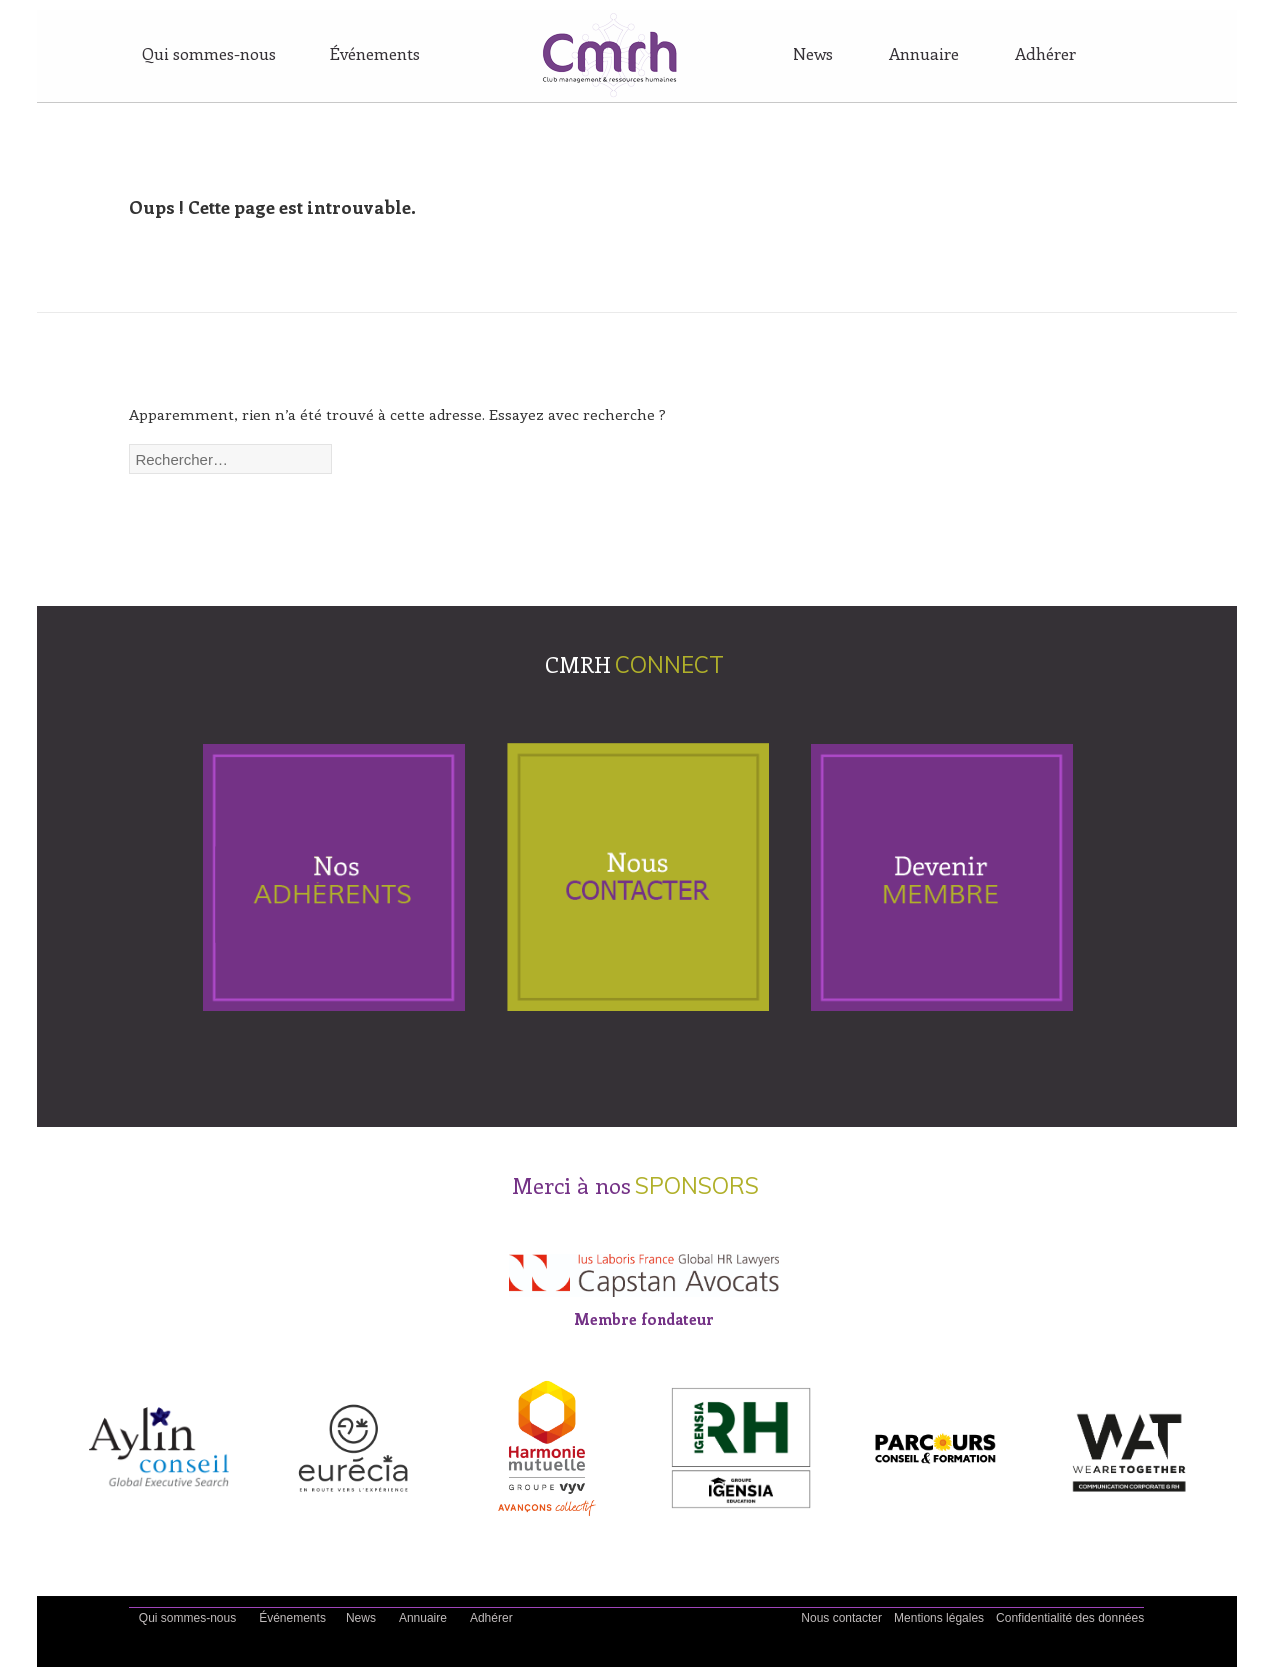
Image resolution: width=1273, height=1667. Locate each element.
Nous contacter (841, 1618)
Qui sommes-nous (209, 53)
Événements (375, 53)
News (813, 53)
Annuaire (924, 53)
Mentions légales (939, 1618)
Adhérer (1045, 53)
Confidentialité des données (1070, 1618)
